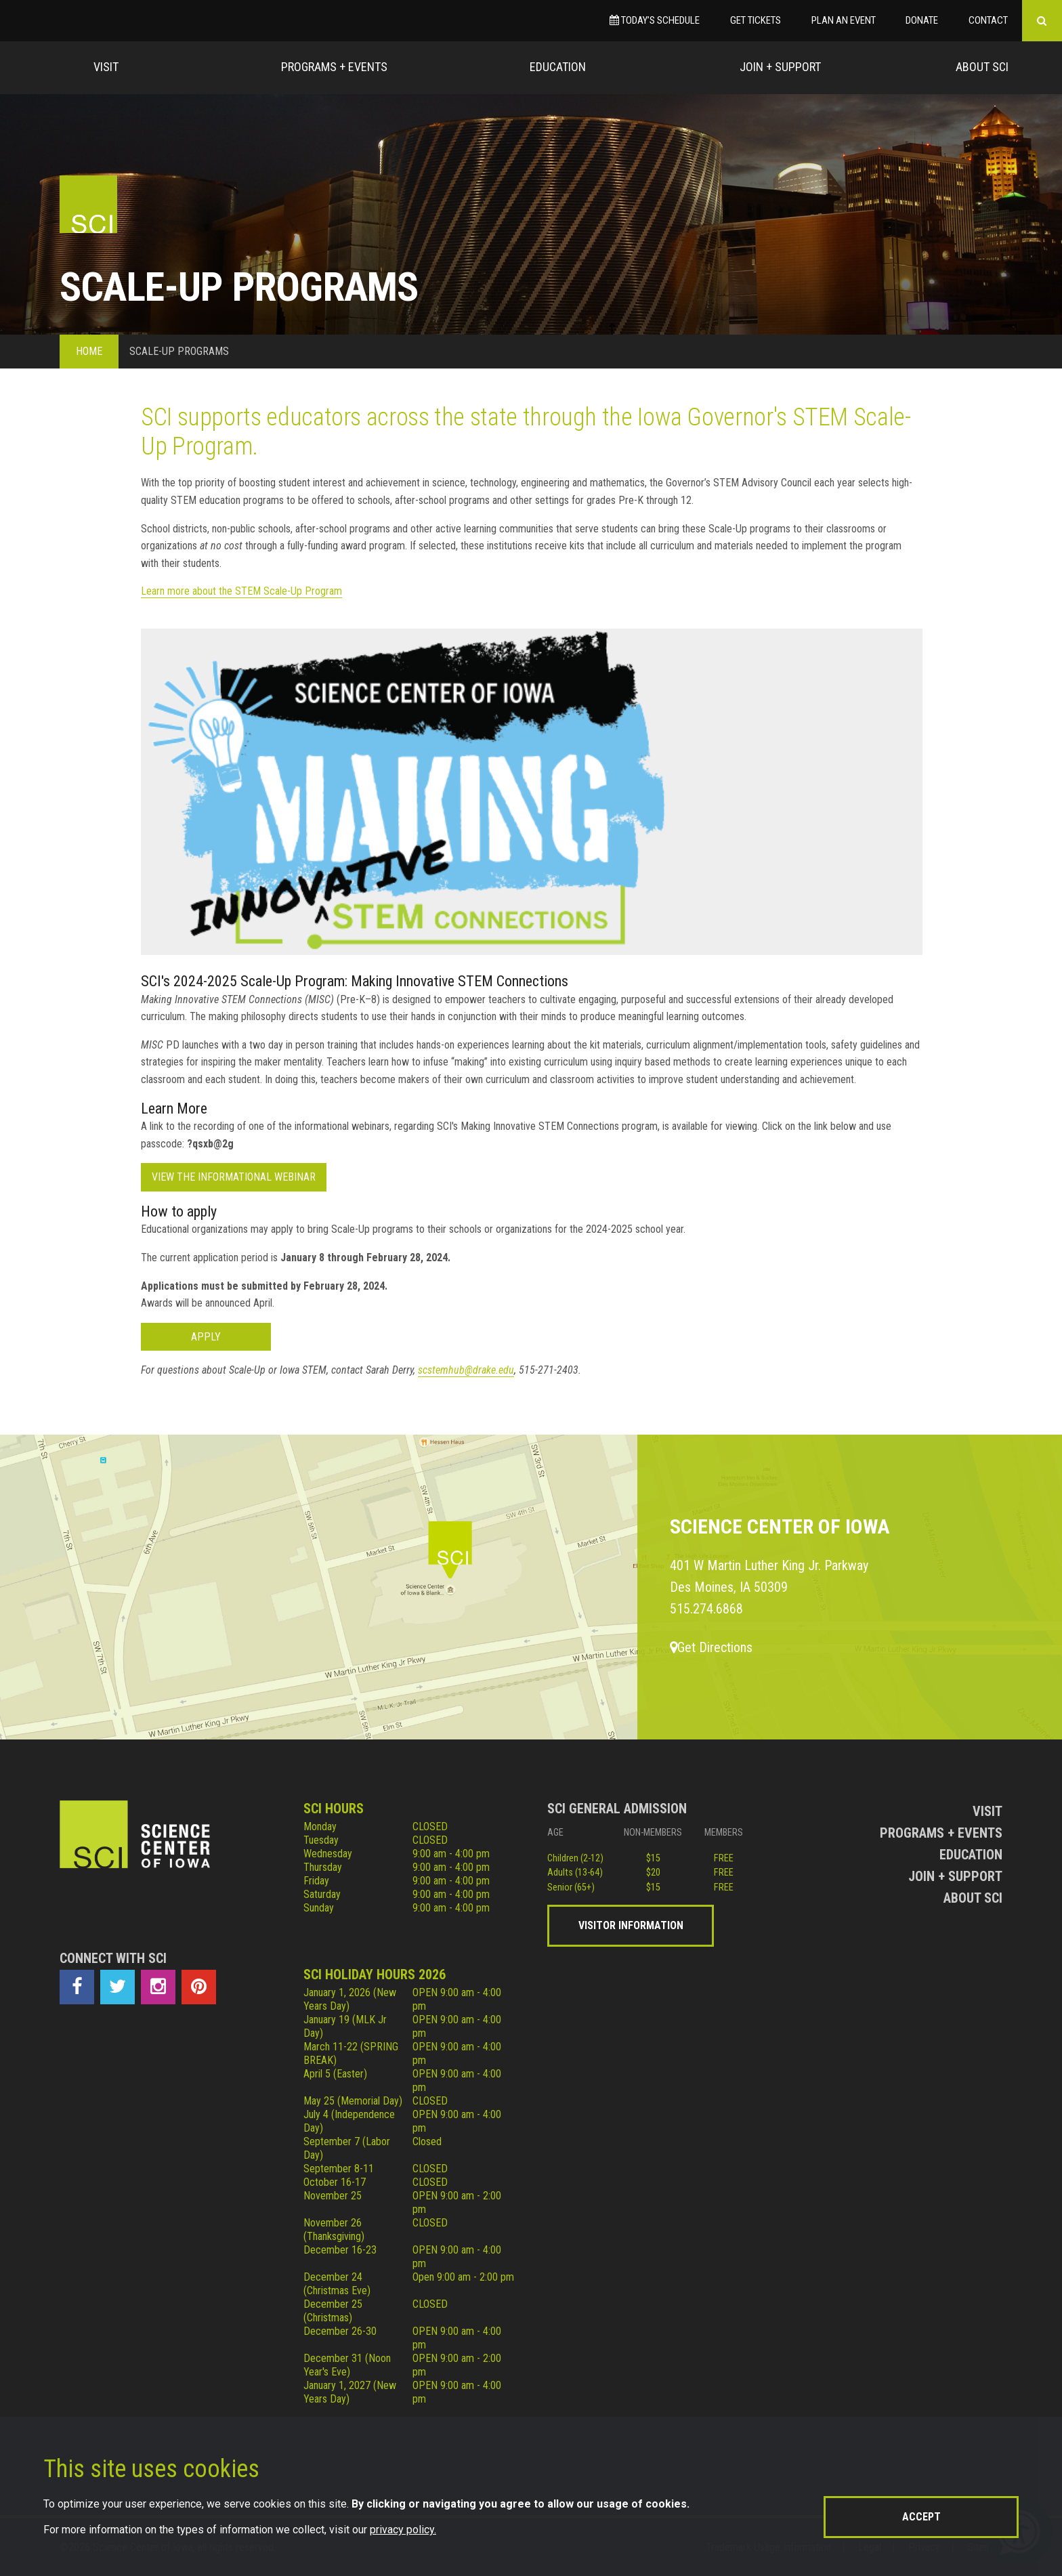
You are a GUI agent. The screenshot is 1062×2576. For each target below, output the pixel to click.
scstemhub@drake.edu (466, 1370)
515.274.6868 (706, 1609)
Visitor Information (630, 1925)
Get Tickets (755, 20)
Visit (106, 67)
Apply (206, 1336)
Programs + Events (334, 67)
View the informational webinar (234, 1176)
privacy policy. (403, 2529)
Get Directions (711, 1647)
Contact (988, 20)
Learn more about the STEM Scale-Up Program (241, 591)
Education (558, 67)
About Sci (982, 67)
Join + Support (780, 67)
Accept (921, 2516)
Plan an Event (843, 20)
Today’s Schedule (655, 20)
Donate (922, 20)
